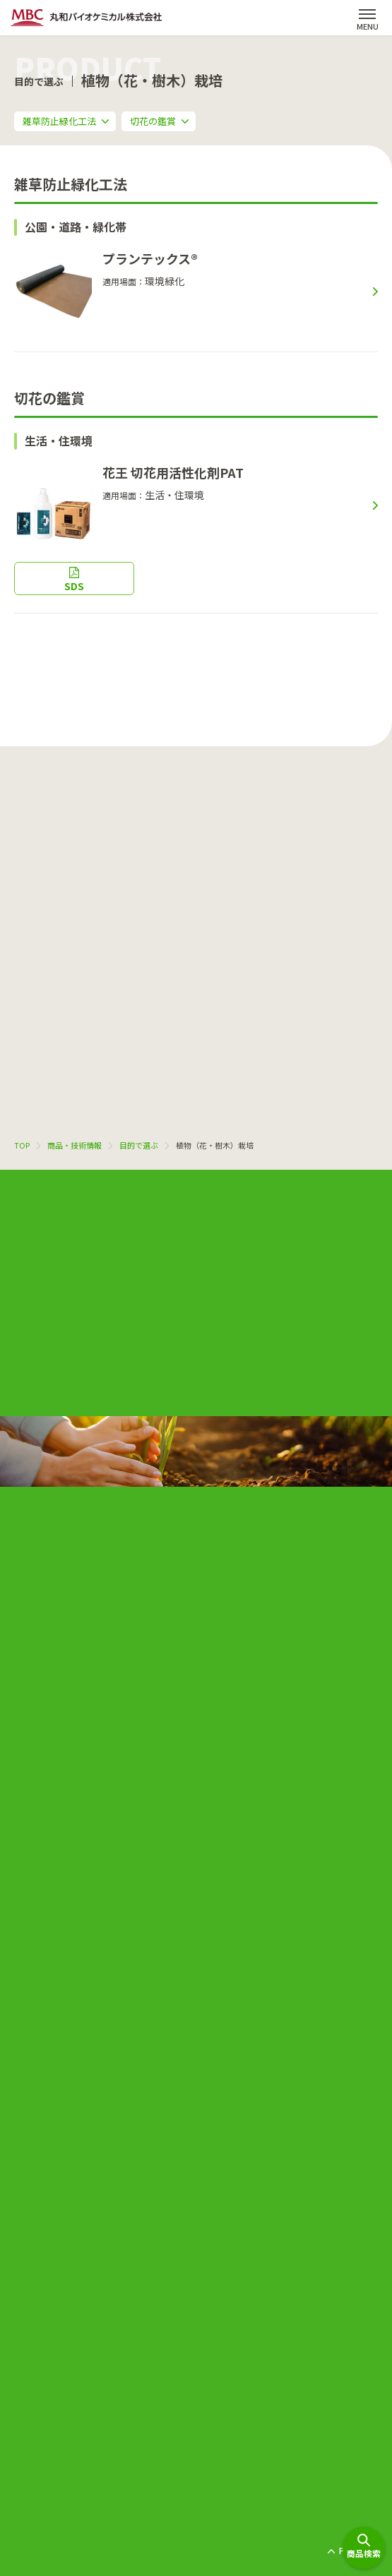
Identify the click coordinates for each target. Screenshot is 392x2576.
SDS (74, 586)
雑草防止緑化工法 (59, 121)
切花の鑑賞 (153, 121)
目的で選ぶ (138, 1145)
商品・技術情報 (74, 1145)
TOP (22, 1145)
